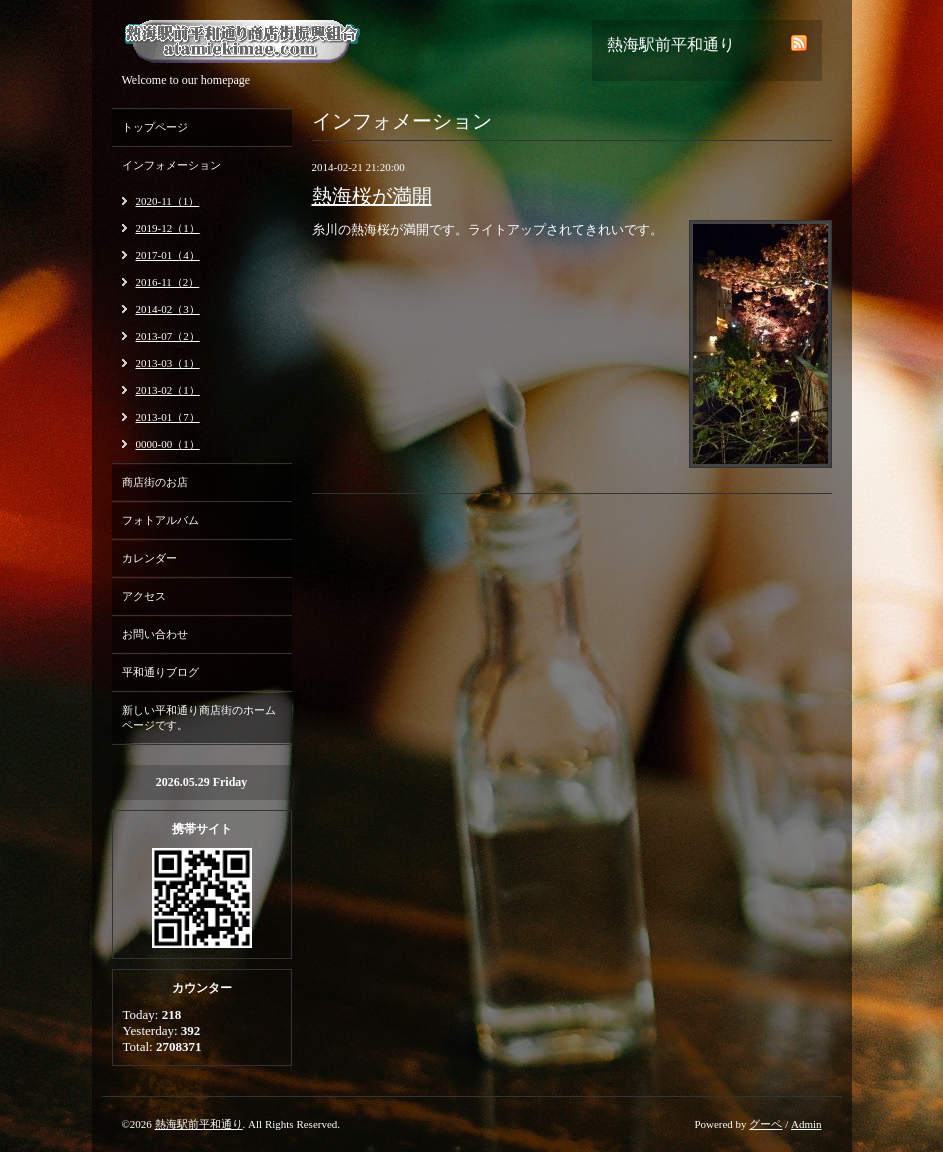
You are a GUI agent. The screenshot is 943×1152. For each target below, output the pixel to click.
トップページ (155, 127)
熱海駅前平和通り (199, 1124)
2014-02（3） (168, 309)
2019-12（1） (168, 228)
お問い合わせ (155, 634)
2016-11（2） (168, 282)
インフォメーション (171, 165)
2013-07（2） (168, 336)
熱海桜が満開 (372, 196)
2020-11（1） (168, 201)
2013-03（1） (168, 363)
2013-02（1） (168, 390)
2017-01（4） (168, 255)
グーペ (765, 1124)
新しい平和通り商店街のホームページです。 (199, 717)
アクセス (144, 596)
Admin (806, 1124)
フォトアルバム (160, 520)
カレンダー (149, 558)
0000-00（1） (168, 444)
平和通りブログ (160, 672)
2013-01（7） (168, 417)
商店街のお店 (155, 482)
